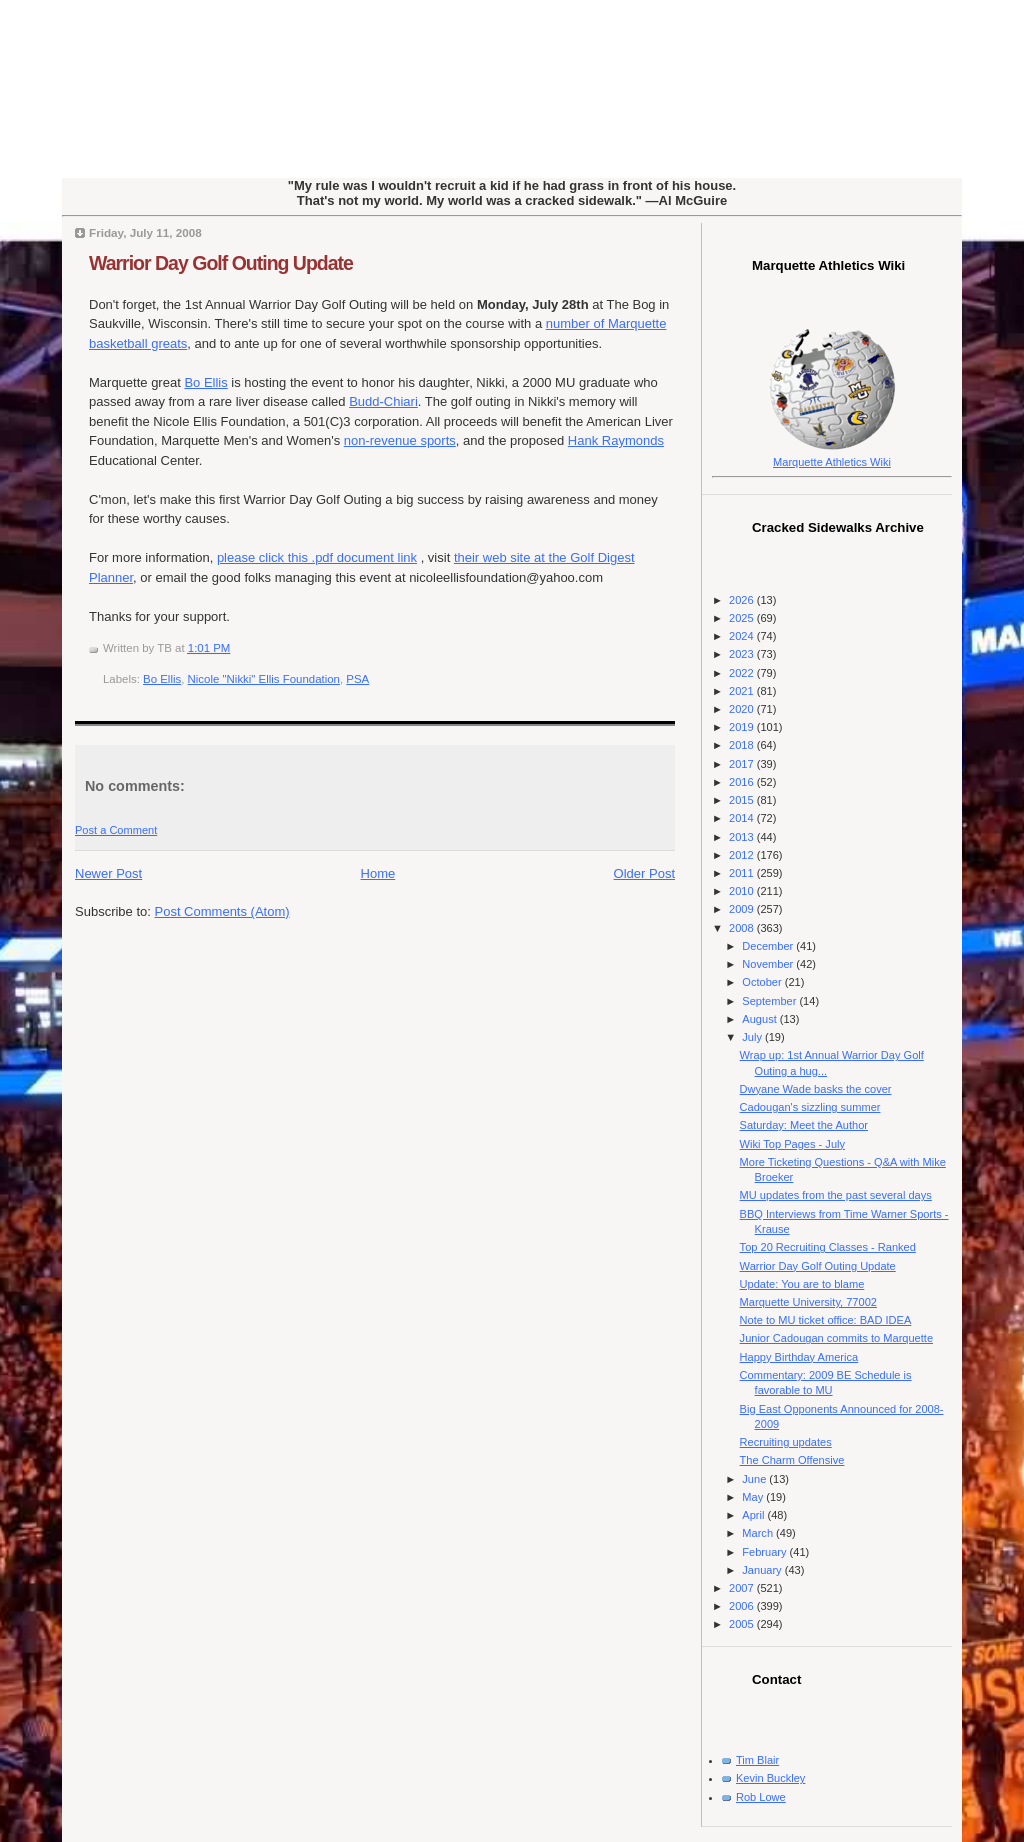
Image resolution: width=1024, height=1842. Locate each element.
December (769, 946)
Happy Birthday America (799, 1357)
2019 (743, 727)
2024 (743, 636)
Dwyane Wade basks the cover (816, 1089)
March (759, 1533)
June (755, 1479)
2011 (743, 873)
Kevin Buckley (770, 1778)
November (769, 964)
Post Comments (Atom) (222, 911)
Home (378, 873)
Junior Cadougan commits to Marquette (836, 1338)
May (754, 1497)
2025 (743, 618)
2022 (743, 673)
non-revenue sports (400, 440)
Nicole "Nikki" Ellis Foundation (264, 679)
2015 (743, 800)
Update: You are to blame (802, 1284)
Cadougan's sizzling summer (810, 1107)
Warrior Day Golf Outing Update (221, 263)
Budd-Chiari (383, 401)
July (753, 1037)
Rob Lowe (761, 1797)
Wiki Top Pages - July (792, 1144)
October (763, 982)
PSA (357, 679)
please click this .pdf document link (317, 557)
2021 (743, 691)
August (760, 1019)
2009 (743, 909)
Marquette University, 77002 (808, 1302)
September (770, 1001)
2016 (743, 782)
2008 (743, 928)
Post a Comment (116, 830)
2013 (743, 837)
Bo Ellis (205, 382)
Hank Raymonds (616, 440)
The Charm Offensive (792, 1460)
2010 (743, 891)
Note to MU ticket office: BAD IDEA (826, 1320)
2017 (743, 764)
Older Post (644, 873)
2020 (743, 709)
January (763, 1570)
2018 (743, 745)
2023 (743, 654)
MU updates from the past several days (836, 1195)
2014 (743, 818)
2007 (743, 1588)
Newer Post (108, 873)
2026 (743, 600)
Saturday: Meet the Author (804, 1125)
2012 (743, 855)
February (765, 1552)
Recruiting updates (786, 1442)
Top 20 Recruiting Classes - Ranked (828, 1247)
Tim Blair (757, 1760)
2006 (743, 1606)
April (754, 1515)
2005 (743, 1624)
